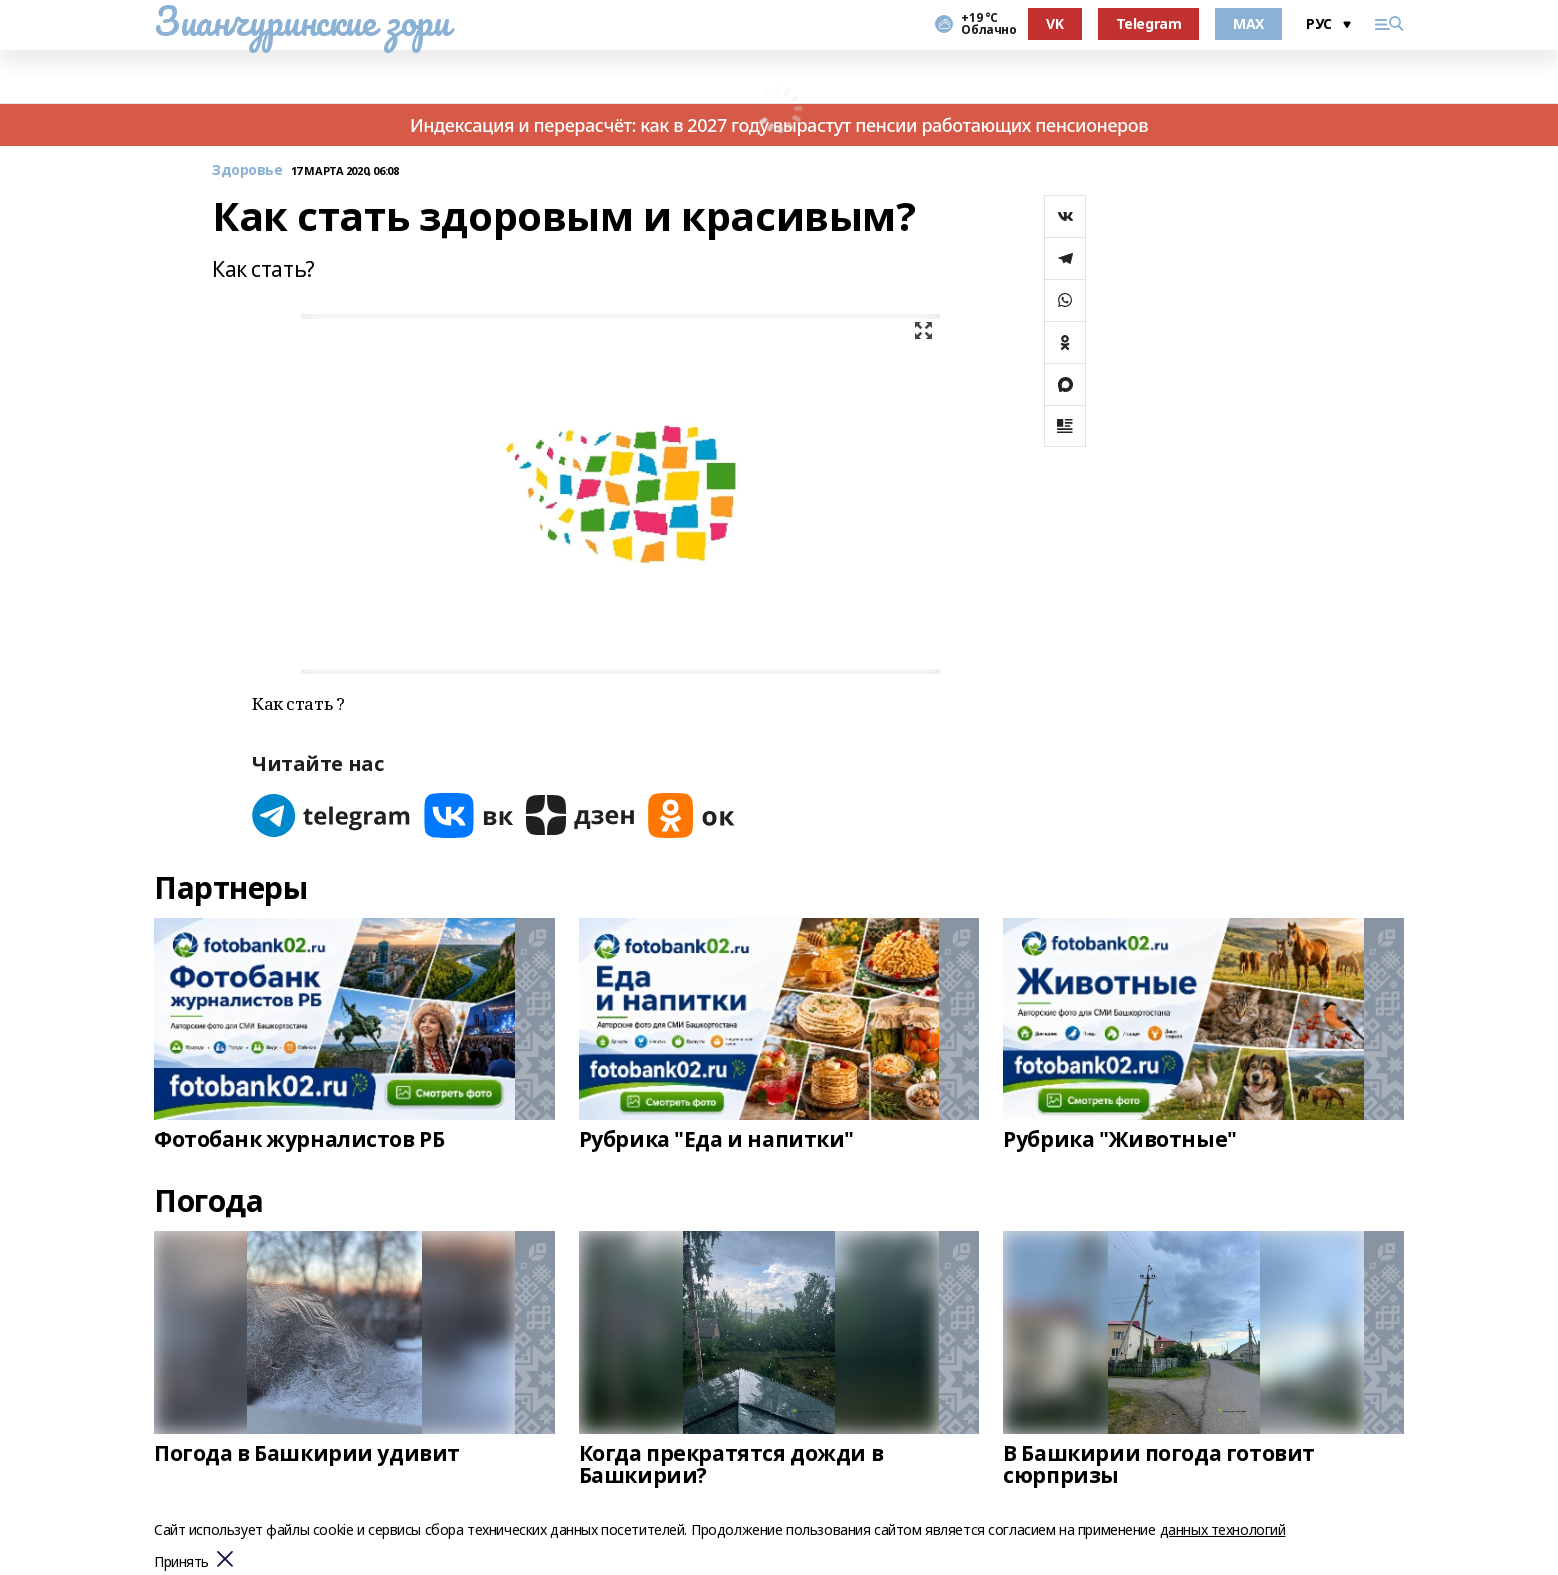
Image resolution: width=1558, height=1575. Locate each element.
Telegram (1149, 23)
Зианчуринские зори (301, 21)
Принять (181, 1562)
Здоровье (247, 170)
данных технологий (1223, 1529)
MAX (1248, 23)
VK (1054, 23)
